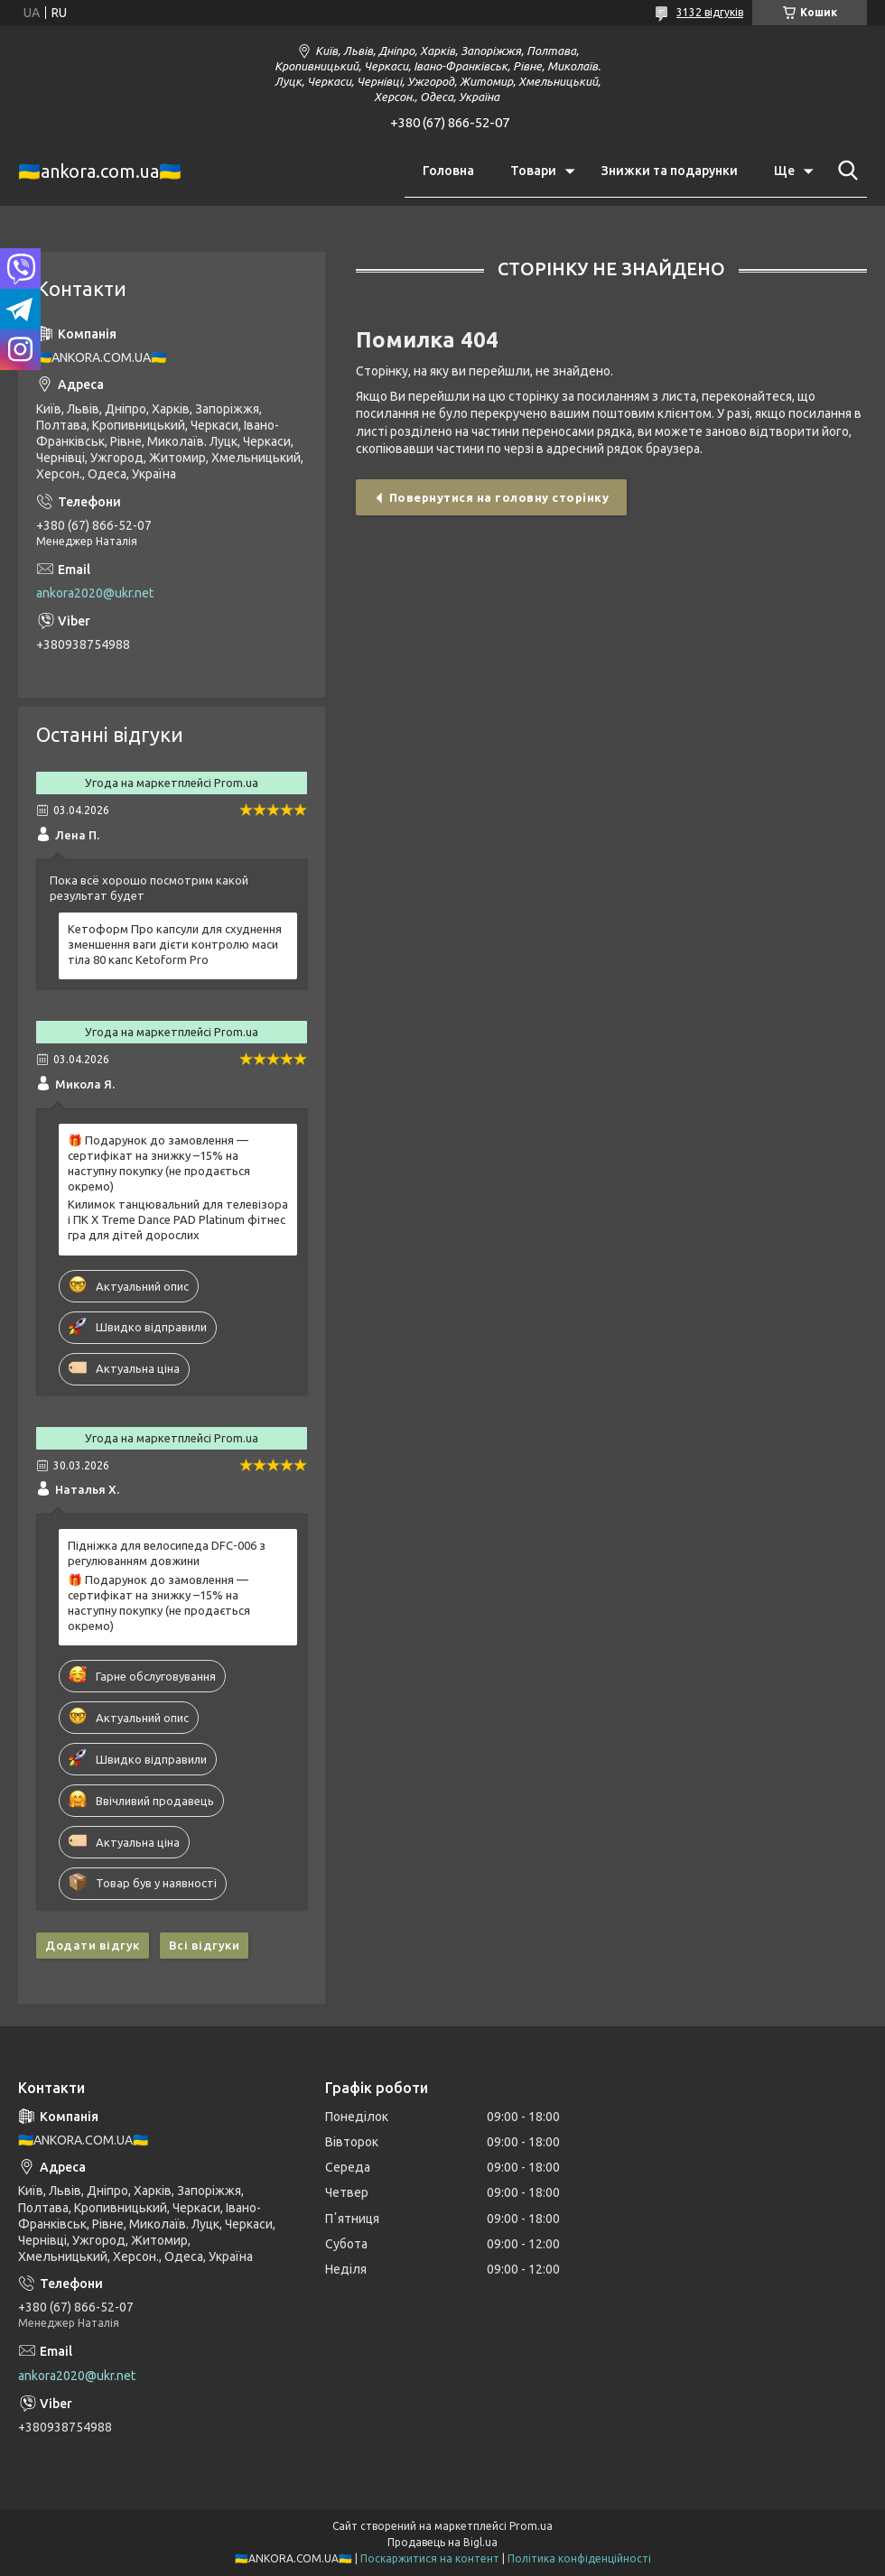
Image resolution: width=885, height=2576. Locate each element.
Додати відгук (92, 1945)
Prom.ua (531, 2526)
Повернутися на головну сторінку (499, 497)
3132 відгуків (709, 12)
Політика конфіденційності (579, 2558)
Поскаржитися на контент (429, 2558)
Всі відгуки (204, 1945)
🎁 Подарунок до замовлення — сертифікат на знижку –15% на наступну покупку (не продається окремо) (159, 1163)
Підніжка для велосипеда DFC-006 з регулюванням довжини (167, 1553)
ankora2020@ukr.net (95, 593)
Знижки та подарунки (669, 170)
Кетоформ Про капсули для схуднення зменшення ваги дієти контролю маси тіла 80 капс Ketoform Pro (175, 944)
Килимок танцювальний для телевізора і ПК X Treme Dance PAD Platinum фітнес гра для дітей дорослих (178, 1219)
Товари (533, 170)
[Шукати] (844, 170)
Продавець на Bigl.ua (442, 2542)
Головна (448, 170)
